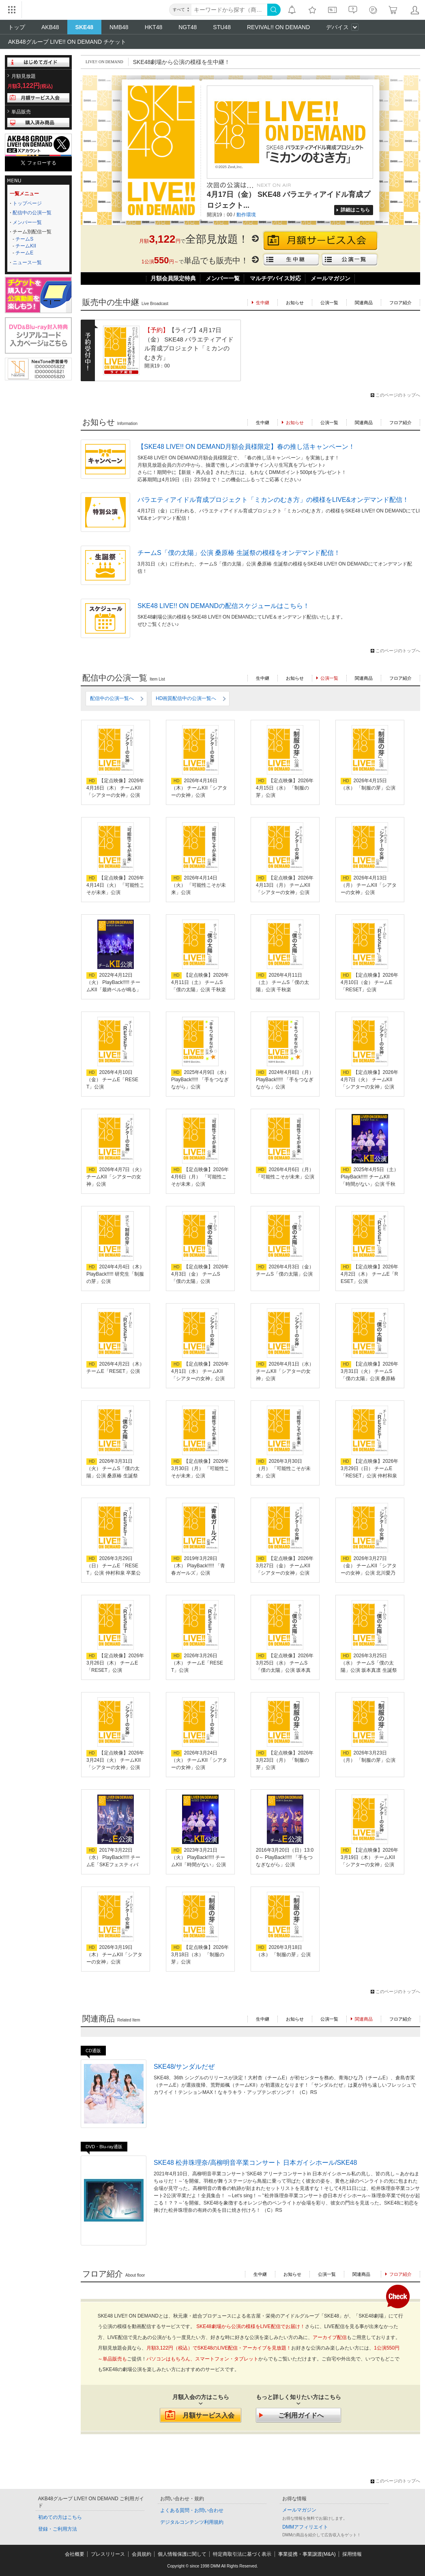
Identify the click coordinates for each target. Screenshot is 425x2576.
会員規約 (141, 2554)
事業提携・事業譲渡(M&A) (307, 2554)
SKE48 (84, 27)
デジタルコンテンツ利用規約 (191, 2522)
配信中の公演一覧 (32, 213)
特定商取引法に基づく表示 (242, 2554)
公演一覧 (329, 302)
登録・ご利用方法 (57, 2529)
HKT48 (154, 27)
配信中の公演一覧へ (112, 698)
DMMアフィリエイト (305, 2527)
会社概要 (74, 2554)
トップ (16, 27)
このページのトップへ (398, 395)
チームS (24, 239)
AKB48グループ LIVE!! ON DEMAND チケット (67, 41)
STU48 (222, 27)
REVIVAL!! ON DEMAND (278, 27)
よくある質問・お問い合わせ (191, 2510)
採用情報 (352, 2554)
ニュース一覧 (27, 262)
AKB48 (50, 27)
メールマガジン (330, 278)
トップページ (27, 203)
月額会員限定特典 (173, 278)
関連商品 (364, 302)
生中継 (262, 422)
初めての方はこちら (60, 2517)
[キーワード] (229, 10)
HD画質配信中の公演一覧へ (186, 698)
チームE (24, 253)
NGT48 (187, 27)
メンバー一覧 (27, 222)
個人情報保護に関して (182, 2554)
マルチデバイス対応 (275, 278)
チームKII (25, 246)
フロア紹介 (400, 302)
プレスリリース (108, 2554)
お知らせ (295, 302)
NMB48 (119, 27)
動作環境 (246, 215)
